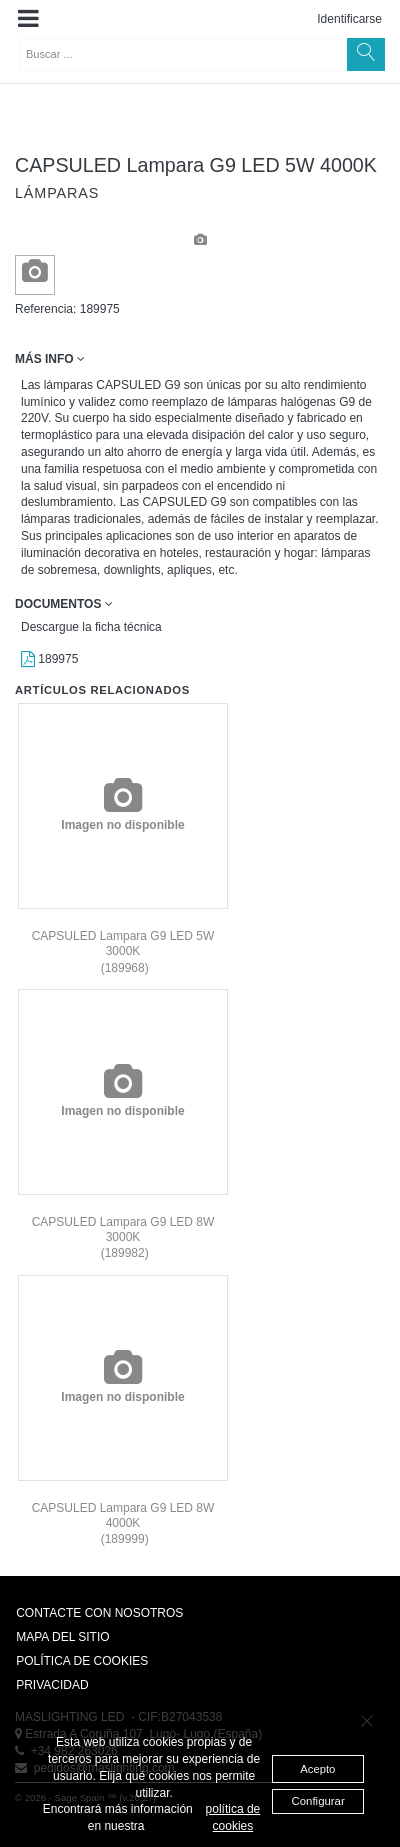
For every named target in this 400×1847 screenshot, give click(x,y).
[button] (28, 19)
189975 (49, 659)
